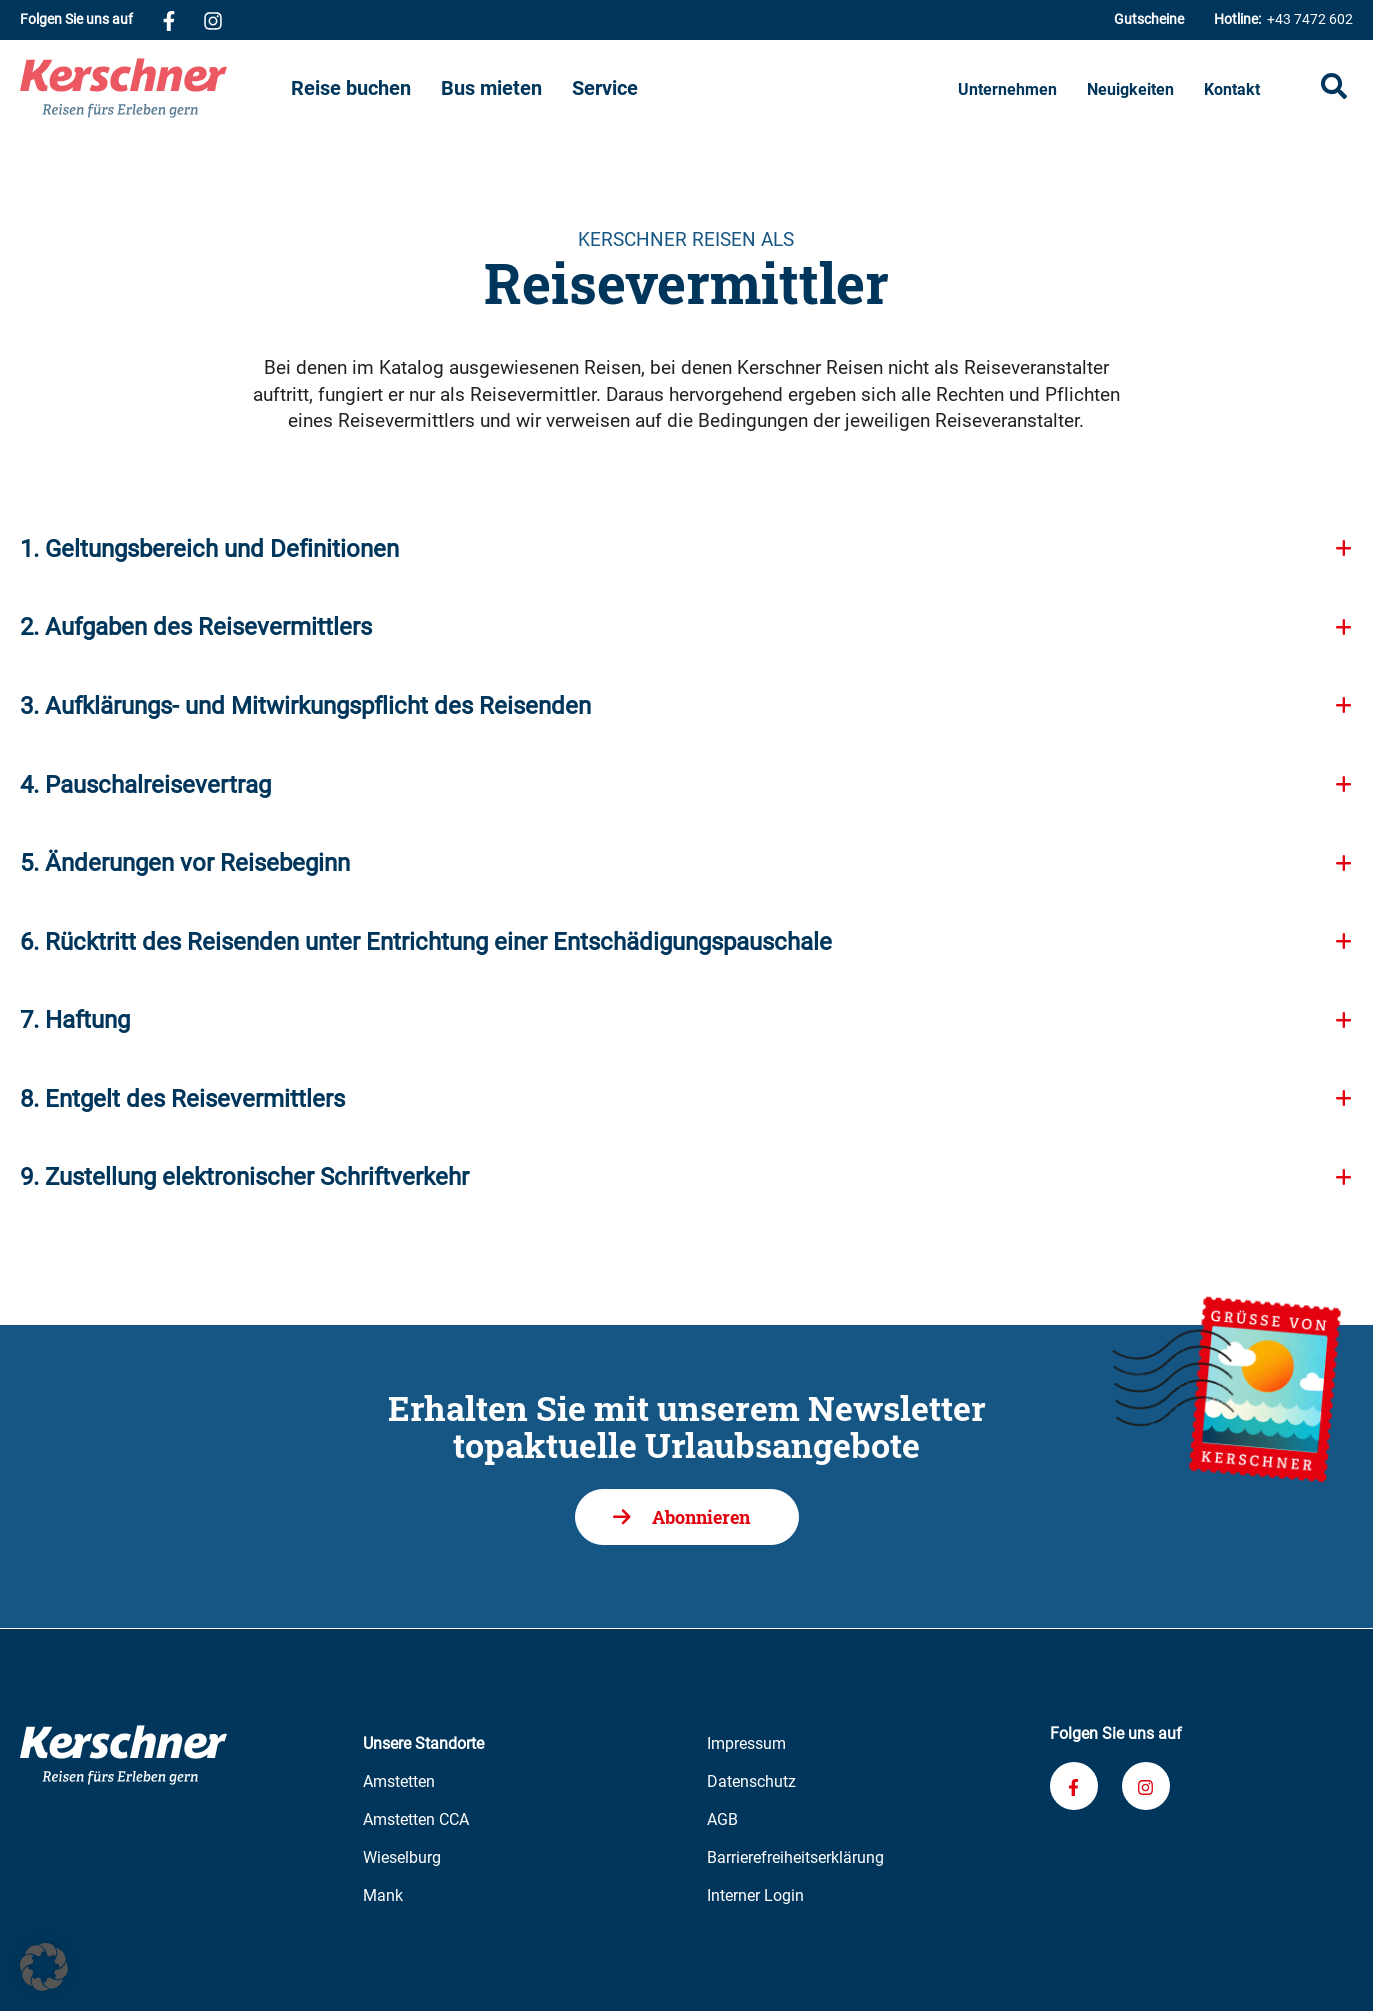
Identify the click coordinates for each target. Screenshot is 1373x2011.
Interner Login (755, 1895)
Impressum (746, 1743)
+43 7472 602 (1283, 19)
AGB (722, 1819)
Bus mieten (491, 88)
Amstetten (399, 1781)
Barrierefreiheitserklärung (795, 1857)
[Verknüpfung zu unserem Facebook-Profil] (169, 20)
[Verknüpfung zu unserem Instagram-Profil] (213, 20)
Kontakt (1232, 89)
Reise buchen (351, 88)
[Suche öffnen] (1334, 88)
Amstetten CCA (416, 1819)
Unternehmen (1007, 89)
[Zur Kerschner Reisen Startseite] (155, 88)
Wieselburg (402, 1857)
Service (605, 88)
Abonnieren (701, 1517)
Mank (383, 1895)
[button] (44, 1967)
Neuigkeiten (1130, 89)
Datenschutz (751, 1781)
